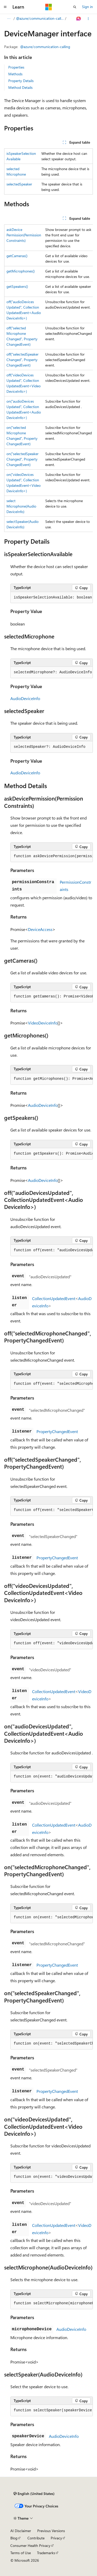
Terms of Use (20, 2552)
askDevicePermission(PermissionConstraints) (23, 235)
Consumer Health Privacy (30, 2545)
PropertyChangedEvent (57, 1431)
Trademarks (46, 2552)
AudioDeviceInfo (25, 698)
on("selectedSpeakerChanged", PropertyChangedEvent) (22, 459)
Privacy (56, 2537)
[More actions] (88, 19)
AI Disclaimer (20, 2530)
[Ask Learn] (79, 19)
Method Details (20, 87)
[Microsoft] (48, 7)
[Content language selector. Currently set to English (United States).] (34, 2494)
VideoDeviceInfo (42, 1023)
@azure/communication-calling (40, 18)
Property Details (21, 80)
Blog (13, 2537)
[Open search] (75, 7)
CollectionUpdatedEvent (53, 1298)
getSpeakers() (17, 286)
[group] (48, 378)
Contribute (35, 2537)
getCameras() (16, 255)
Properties (16, 67)
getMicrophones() (20, 271)
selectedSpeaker (19, 184)
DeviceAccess (40, 929)
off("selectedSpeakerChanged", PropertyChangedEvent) (22, 360)
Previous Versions (51, 2530)
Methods (15, 73)
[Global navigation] (5, 7)
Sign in (87, 6)
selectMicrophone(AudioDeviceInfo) (21, 506)
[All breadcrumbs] (8, 19)
